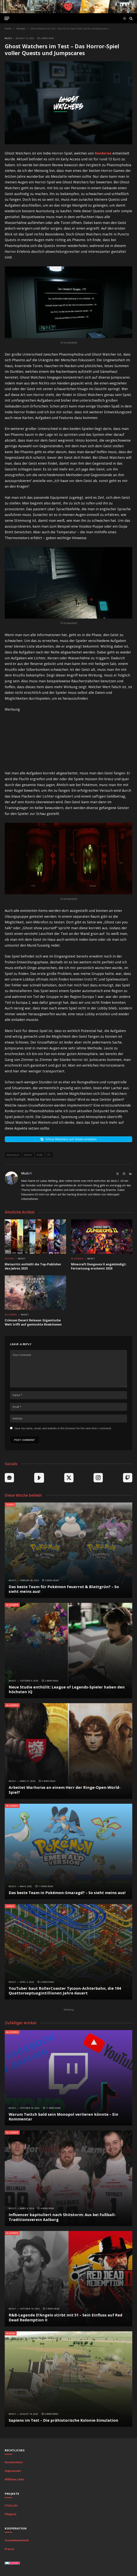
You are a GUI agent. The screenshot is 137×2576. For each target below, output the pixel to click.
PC (49, 1155)
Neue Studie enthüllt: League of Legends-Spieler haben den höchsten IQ (67, 1689)
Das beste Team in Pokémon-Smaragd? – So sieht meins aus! (67, 1892)
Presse (9, 2549)
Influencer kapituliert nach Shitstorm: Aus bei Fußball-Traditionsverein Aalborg (62, 2217)
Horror (28, 1155)
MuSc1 (8, 38)
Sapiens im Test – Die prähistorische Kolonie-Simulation (63, 2420)
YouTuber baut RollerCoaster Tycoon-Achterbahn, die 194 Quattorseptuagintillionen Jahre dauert (65, 1991)
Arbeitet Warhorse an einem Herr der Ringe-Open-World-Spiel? (65, 1790)
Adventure (13, 1155)
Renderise (103, 153)
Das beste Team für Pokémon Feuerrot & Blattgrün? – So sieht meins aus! (64, 1589)
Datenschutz (14, 2462)
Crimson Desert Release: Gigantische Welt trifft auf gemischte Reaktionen (33, 1322)
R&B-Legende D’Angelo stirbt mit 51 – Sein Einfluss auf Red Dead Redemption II (65, 2317)
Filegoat (10, 2514)
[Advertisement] (68, 738)
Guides (10, 1504)
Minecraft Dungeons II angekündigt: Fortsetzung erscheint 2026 (98, 1266)
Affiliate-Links (14, 2479)
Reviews (9, 1258)
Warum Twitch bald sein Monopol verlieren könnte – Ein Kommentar (63, 2117)
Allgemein (77, 1258)
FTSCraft (11, 2505)
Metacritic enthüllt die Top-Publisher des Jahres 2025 (33, 1266)
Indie (40, 1155)
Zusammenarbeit (17, 2540)
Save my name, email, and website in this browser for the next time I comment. (63, 1428)
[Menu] (6, 18)
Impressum (13, 2471)
